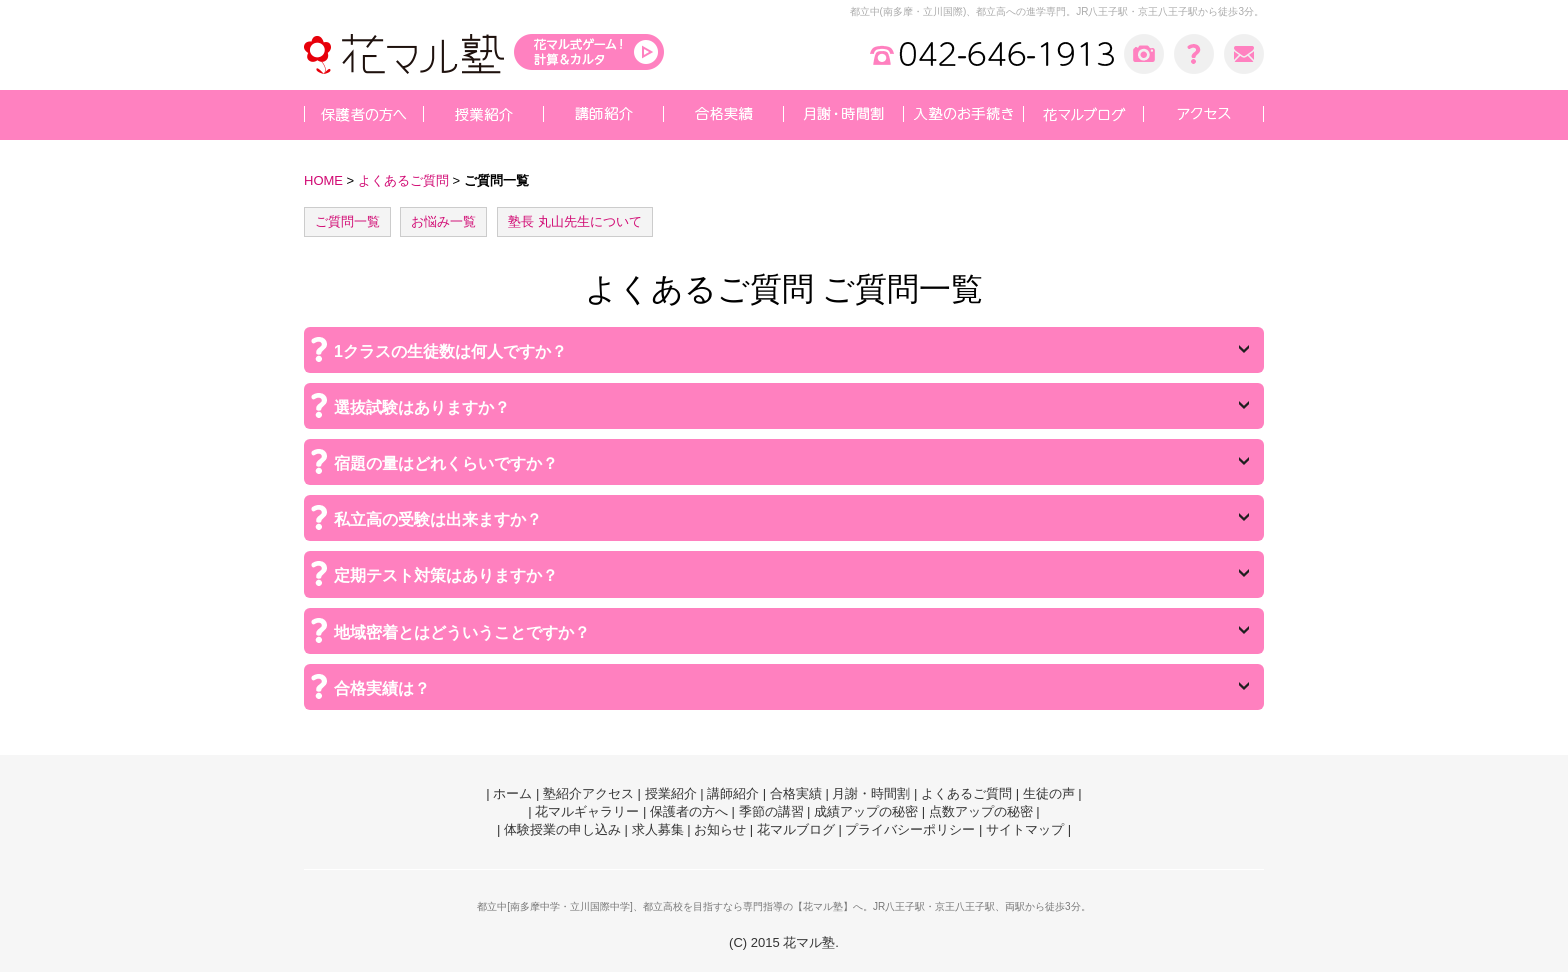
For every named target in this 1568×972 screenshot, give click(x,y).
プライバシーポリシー (910, 829)
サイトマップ (1025, 829)
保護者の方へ (689, 811)
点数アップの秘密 (981, 811)
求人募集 (658, 829)
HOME (323, 180)
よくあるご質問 (403, 180)
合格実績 (796, 793)
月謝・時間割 (871, 793)
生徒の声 (1049, 793)
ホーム (512, 793)
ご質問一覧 (347, 221)
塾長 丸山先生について (575, 221)
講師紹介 (733, 793)
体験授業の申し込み (562, 829)
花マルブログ (796, 829)
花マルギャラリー (587, 811)
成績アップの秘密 (866, 811)
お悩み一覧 (443, 221)
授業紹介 (671, 793)
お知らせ (720, 829)
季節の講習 (771, 811)
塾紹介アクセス (588, 793)
